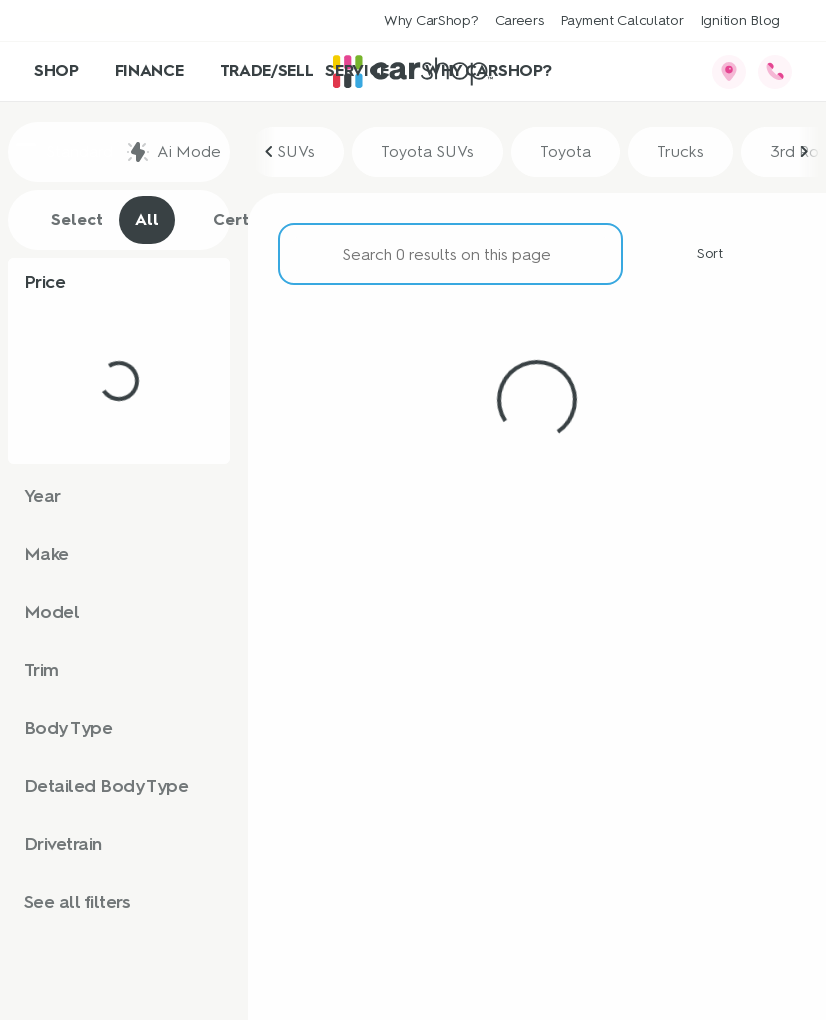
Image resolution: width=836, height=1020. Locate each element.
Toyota (565, 151)
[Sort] (699, 254)
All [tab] (147, 219)
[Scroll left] (270, 152)
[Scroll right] (804, 152)
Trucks (680, 151)
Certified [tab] (237, 220)
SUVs (296, 151)
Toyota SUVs (427, 151)
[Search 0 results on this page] (450, 254)
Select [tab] (66, 220)
